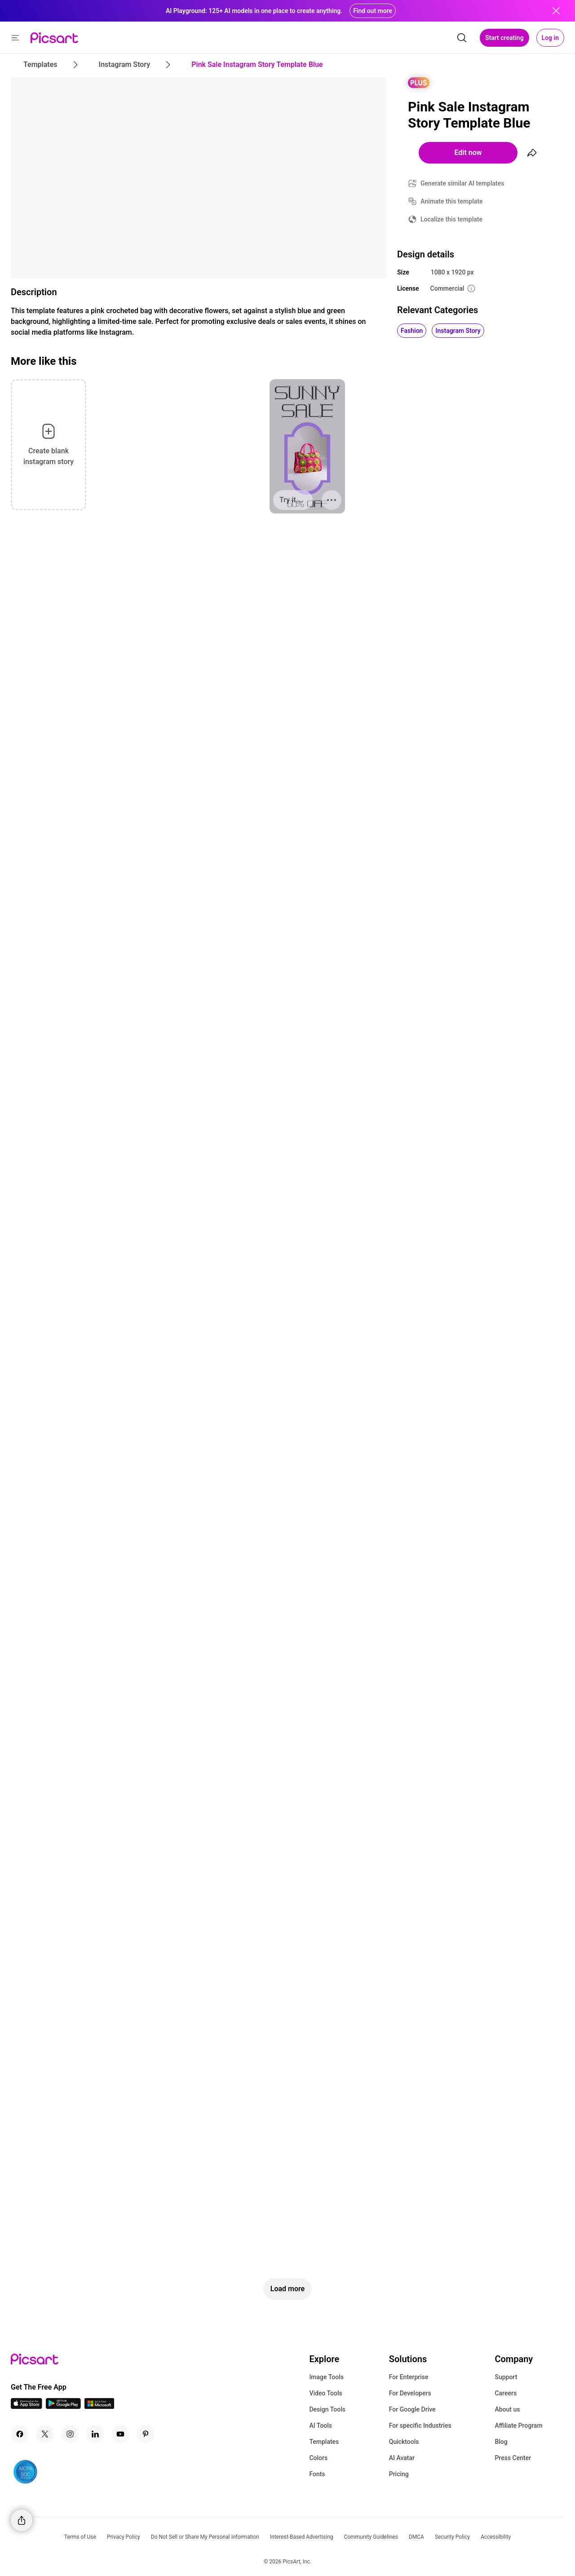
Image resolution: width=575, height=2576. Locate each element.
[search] (462, 38)
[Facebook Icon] (20, 2434)
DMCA (416, 2537)
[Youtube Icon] (120, 2434)
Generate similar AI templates (462, 183)
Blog (501, 2441)
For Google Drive (412, 2409)
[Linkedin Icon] (95, 2434)
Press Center (513, 2457)
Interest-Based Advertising (301, 2537)
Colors (318, 2457)
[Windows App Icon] (99, 2406)
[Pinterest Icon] (146, 2434)
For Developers (410, 2393)
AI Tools (320, 2425)
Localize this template (451, 219)
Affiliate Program (518, 2425)
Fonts (317, 2474)
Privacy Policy (123, 2537)
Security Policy (452, 2537)
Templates (324, 2441)
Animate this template (451, 201)
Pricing (399, 2474)
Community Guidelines (371, 2537)
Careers (506, 2393)
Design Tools (327, 2409)
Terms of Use (80, 2537)
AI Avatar (402, 2457)
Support (506, 2377)
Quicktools (404, 2441)
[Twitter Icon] (45, 2434)
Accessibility (496, 2537)
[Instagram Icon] (70, 2434)
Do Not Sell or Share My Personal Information (205, 2537)
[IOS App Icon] (26, 2406)
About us (507, 2409)
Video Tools (325, 2393)
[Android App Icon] (63, 2406)
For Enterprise (409, 2377)
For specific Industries (420, 2425)
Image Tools (326, 2377)
